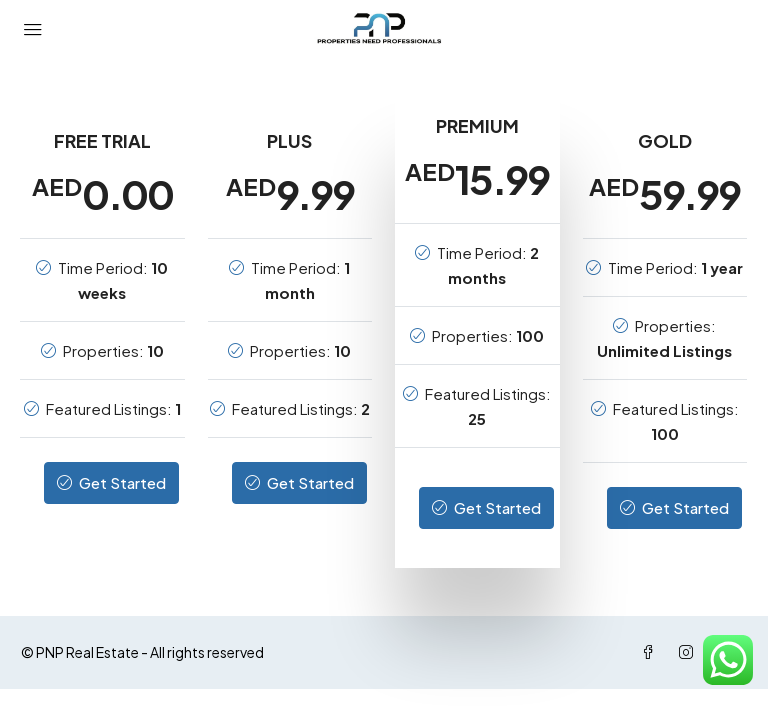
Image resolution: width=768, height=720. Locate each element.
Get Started (111, 482)
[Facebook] (652, 652)
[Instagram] (690, 652)
